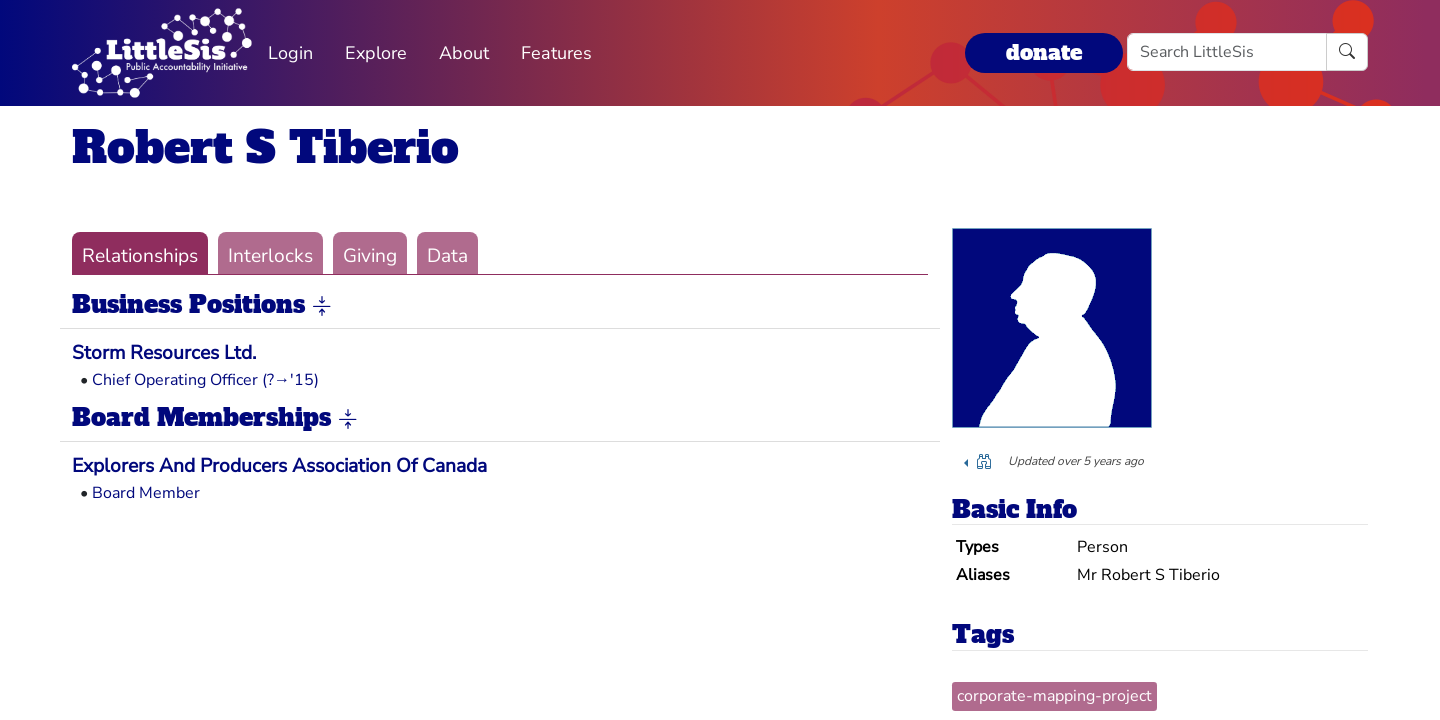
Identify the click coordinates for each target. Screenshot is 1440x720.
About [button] (464, 53)
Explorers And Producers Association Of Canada (279, 466)
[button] (322, 306)
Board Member (146, 493)
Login (290, 53)
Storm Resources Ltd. (164, 353)
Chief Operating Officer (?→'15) (205, 380)
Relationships (140, 256)
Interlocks (270, 256)
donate (1044, 52)
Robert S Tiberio (265, 147)
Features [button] (556, 53)
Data (447, 256)
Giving (370, 256)
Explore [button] (376, 53)
